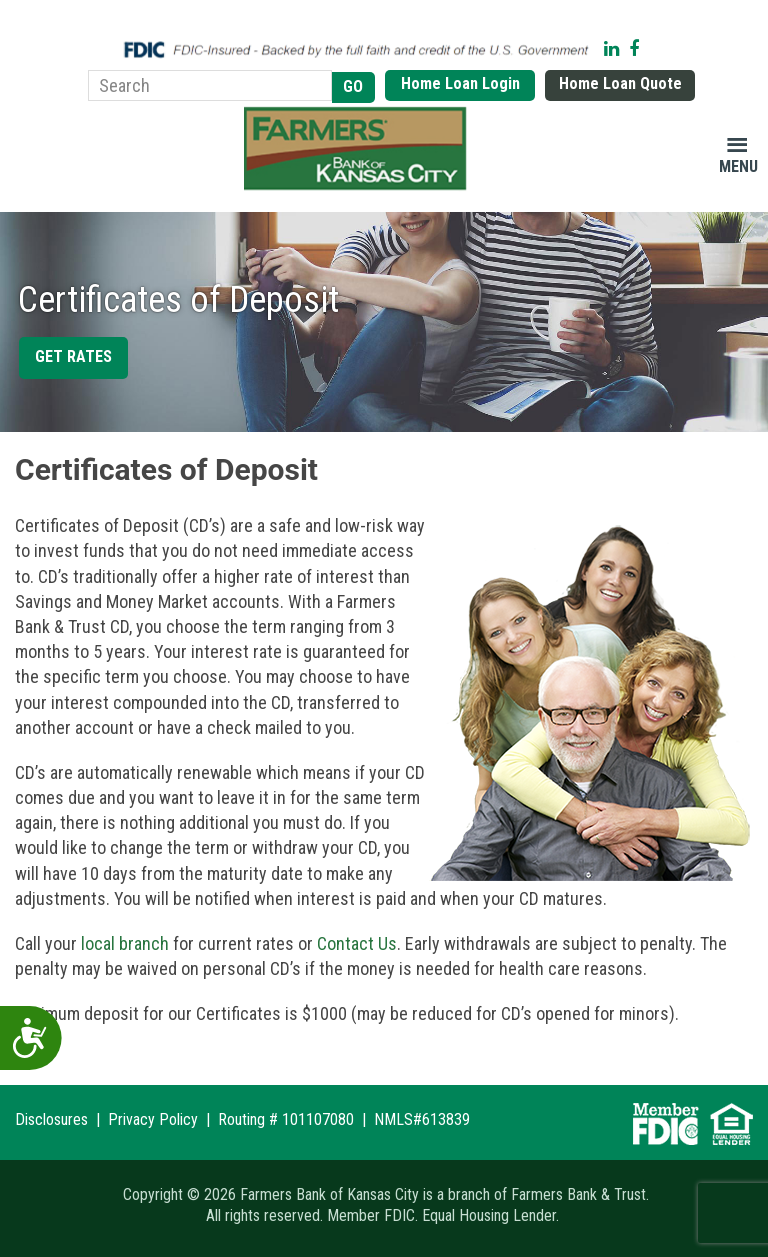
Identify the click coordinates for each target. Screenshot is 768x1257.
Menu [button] (738, 166)
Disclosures (51, 1119)
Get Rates (73, 356)
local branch (125, 943)
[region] (384, 322)
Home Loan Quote (620, 83)
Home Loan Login (460, 83)
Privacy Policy (153, 1119)
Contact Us (357, 943)
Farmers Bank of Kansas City (359, 149)
